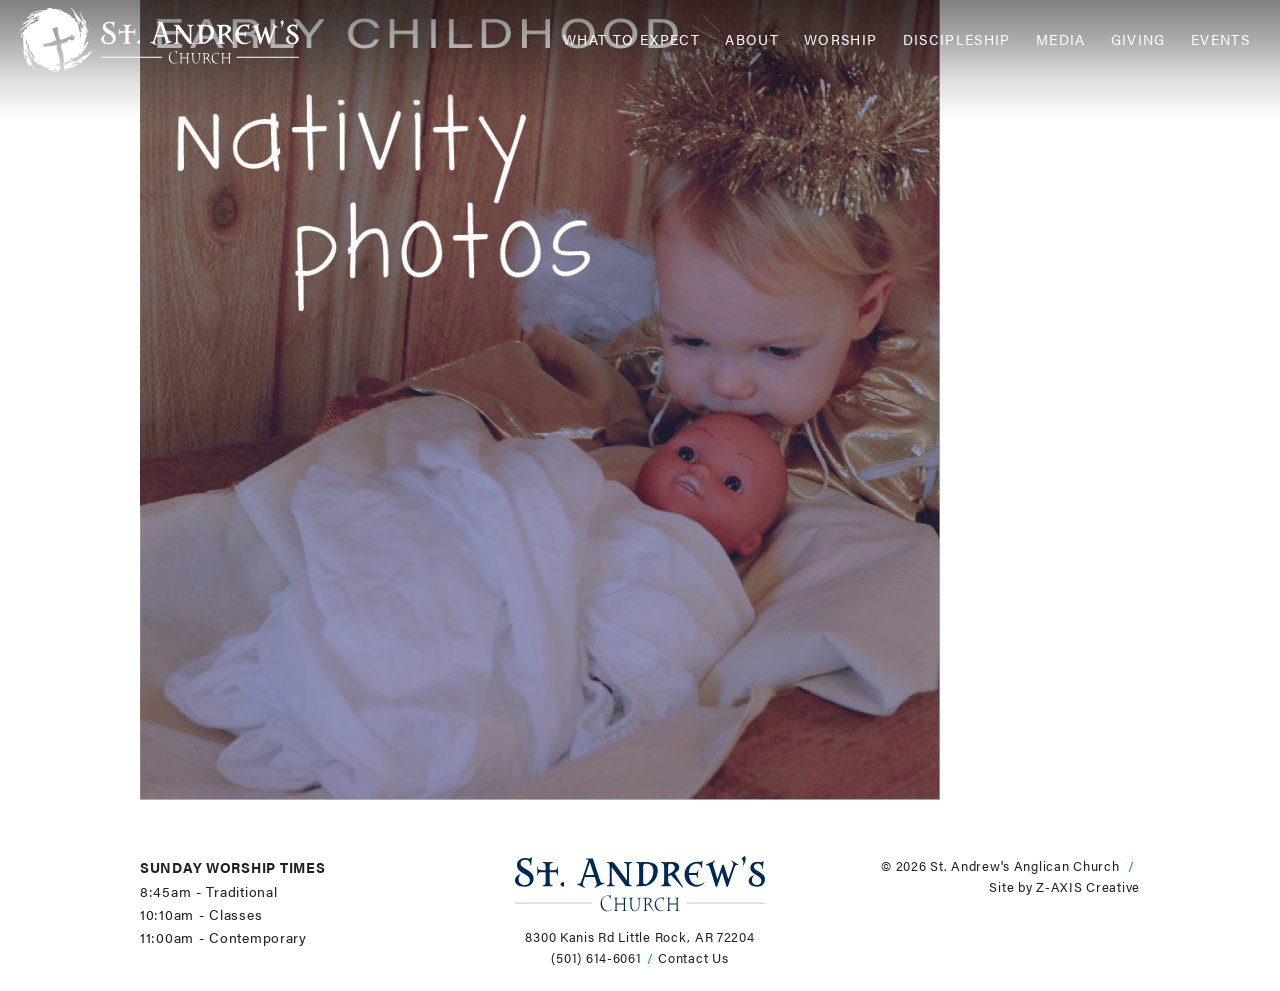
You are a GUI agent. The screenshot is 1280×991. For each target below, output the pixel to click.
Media (1061, 39)
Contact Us (693, 958)
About (752, 39)
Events (1220, 39)
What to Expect (631, 39)
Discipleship (957, 39)
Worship (841, 39)
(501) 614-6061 (596, 958)
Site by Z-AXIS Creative (1064, 887)
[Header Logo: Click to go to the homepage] (180, 40)
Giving (1138, 39)
